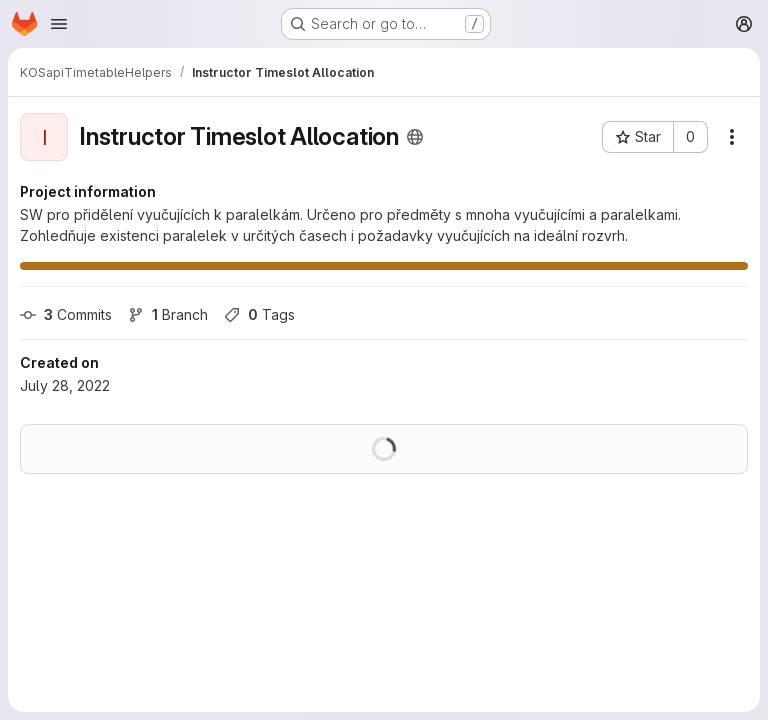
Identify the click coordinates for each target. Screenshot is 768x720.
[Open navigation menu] (59, 24)
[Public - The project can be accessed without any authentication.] (415, 137)
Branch (168, 314)
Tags (259, 314)
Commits (66, 314)
